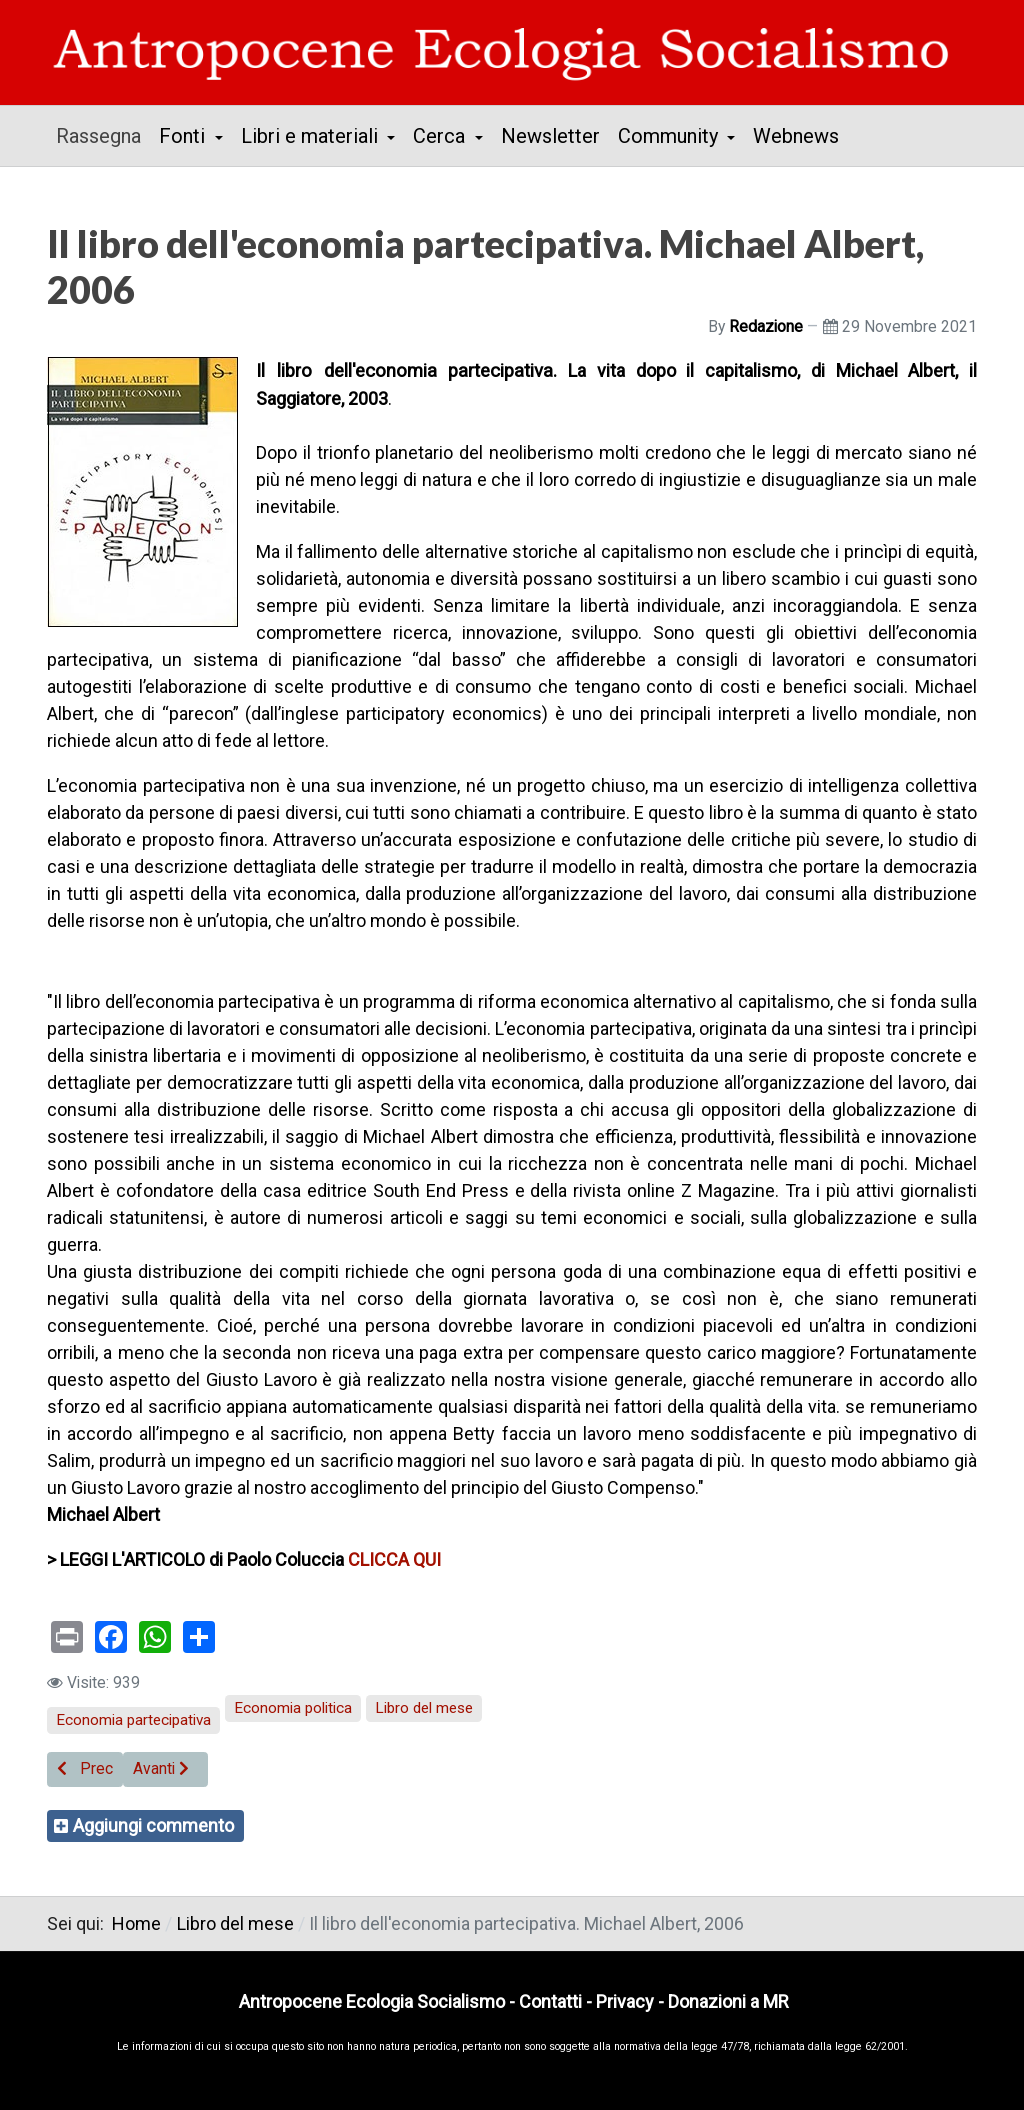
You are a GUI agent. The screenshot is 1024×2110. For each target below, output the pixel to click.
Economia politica (293, 1708)
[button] (191, 136)
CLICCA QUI (394, 1559)
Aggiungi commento (153, 1825)
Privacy (625, 2001)
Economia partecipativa (133, 1720)
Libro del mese (424, 1708)
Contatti (550, 2001)
